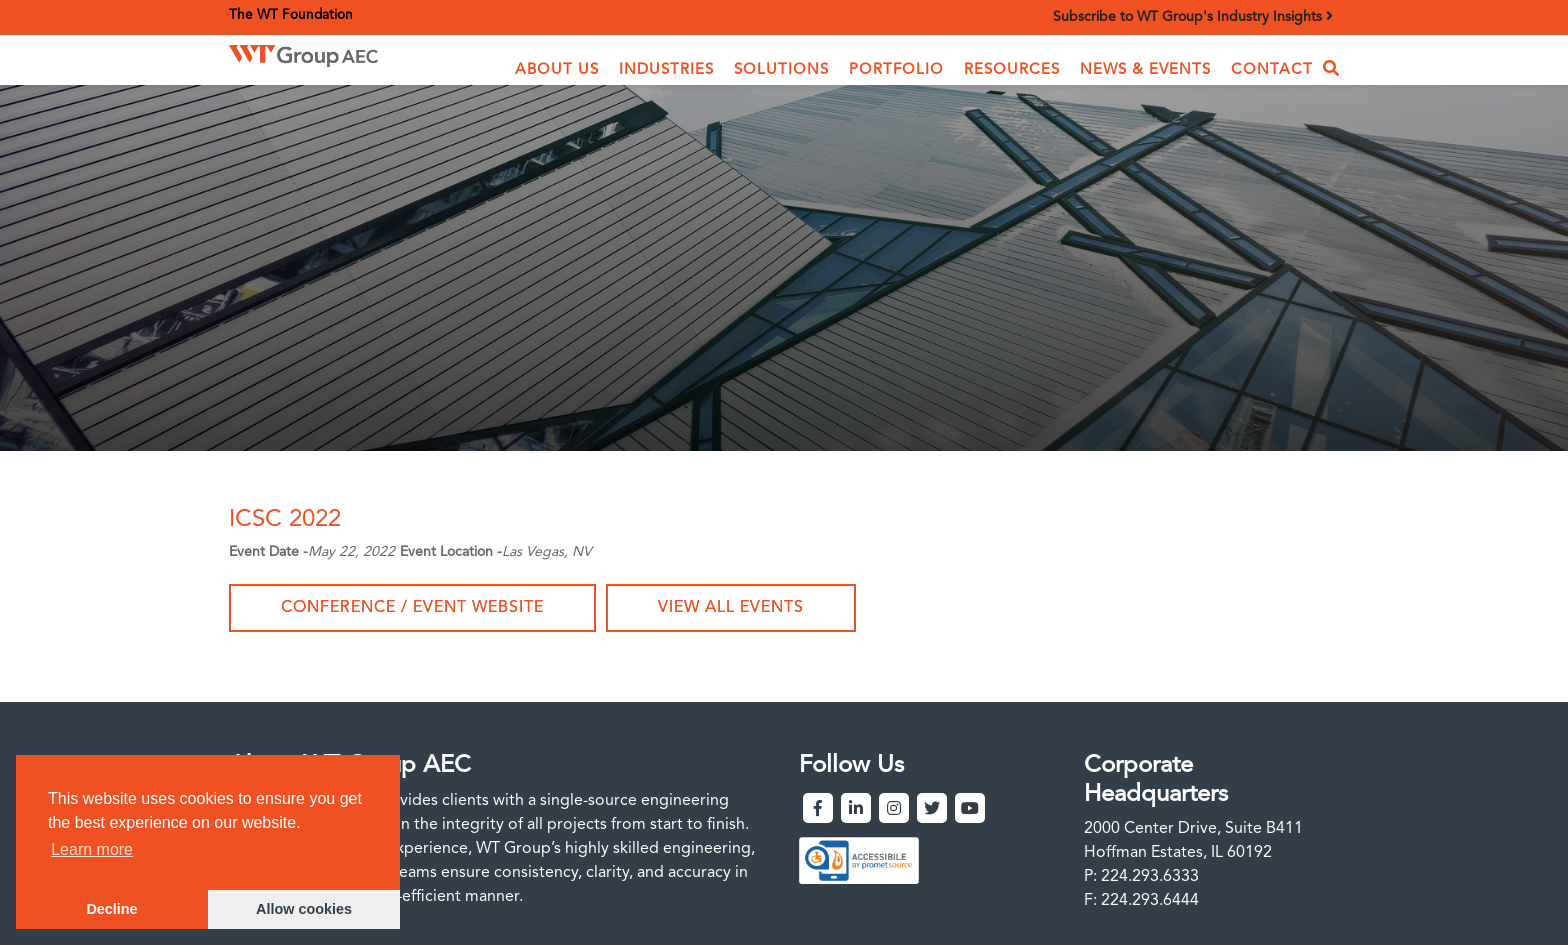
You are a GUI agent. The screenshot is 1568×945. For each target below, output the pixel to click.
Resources (1012, 70)
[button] (557, 70)
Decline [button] (111, 909)
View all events (731, 608)
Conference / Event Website (412, 608)
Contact (1272, 70)
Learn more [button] (92, 849)
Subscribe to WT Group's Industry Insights (1193, 16)
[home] (333, 55)
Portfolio (896, 70)
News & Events (1145, 70)
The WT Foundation (291, 15)
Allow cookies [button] (304, 909)
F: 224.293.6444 (1141, 901)
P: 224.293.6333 (1141, 877)
